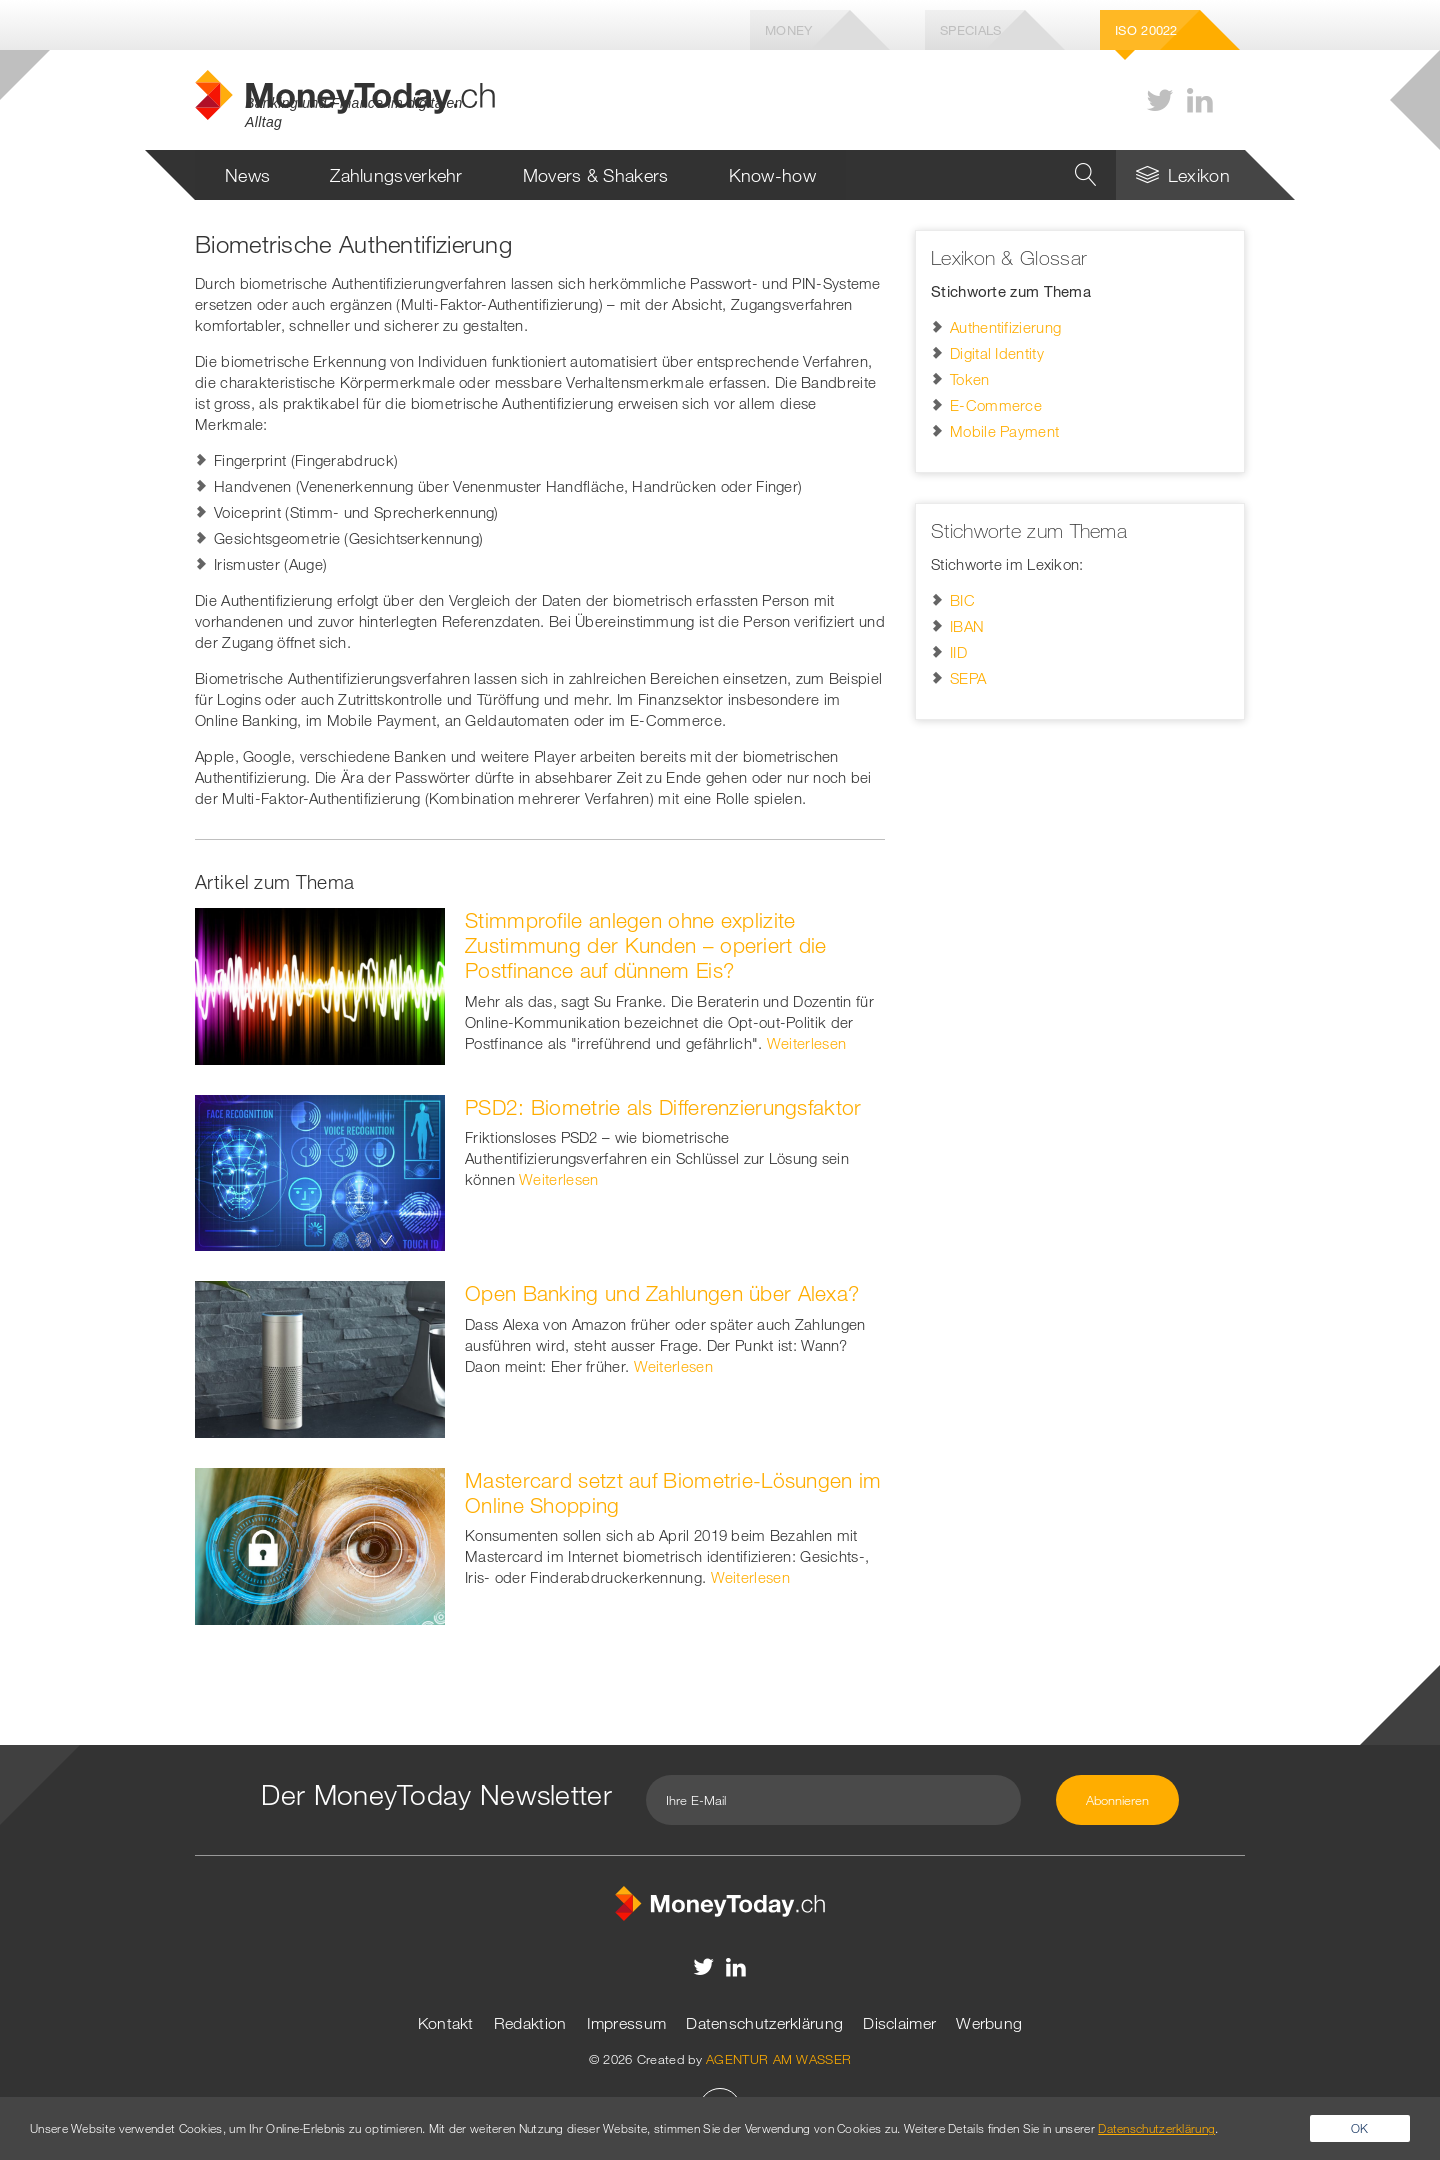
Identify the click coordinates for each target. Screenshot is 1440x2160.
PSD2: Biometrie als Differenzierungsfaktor (663, 1107)
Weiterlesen (806, 1043)
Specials (970, 30)
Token (970, 379)
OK (1360, 2128)
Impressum (627, 2023)
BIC (962, 600)
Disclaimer (899, 2023)
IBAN (967, 626)
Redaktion (530, 2023)
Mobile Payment (1004, 431)
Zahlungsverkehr (396, 175)
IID (958, 652)
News (247, 175)
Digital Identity (997, 353)
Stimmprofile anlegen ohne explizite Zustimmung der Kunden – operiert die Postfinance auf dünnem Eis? (646, 945)
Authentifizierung (1005, 327)
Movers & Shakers (596, 175)
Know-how (772, 175)
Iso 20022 (1146, 30)
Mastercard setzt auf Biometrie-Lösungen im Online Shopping (673, 1492)
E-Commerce (996, 405)
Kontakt (446, 2023)
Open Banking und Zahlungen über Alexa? (662, 1293)
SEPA (968, 678)
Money (789, 30)
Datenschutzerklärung (764, 2023)
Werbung (989, 2023)
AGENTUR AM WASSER (778, 2059)
